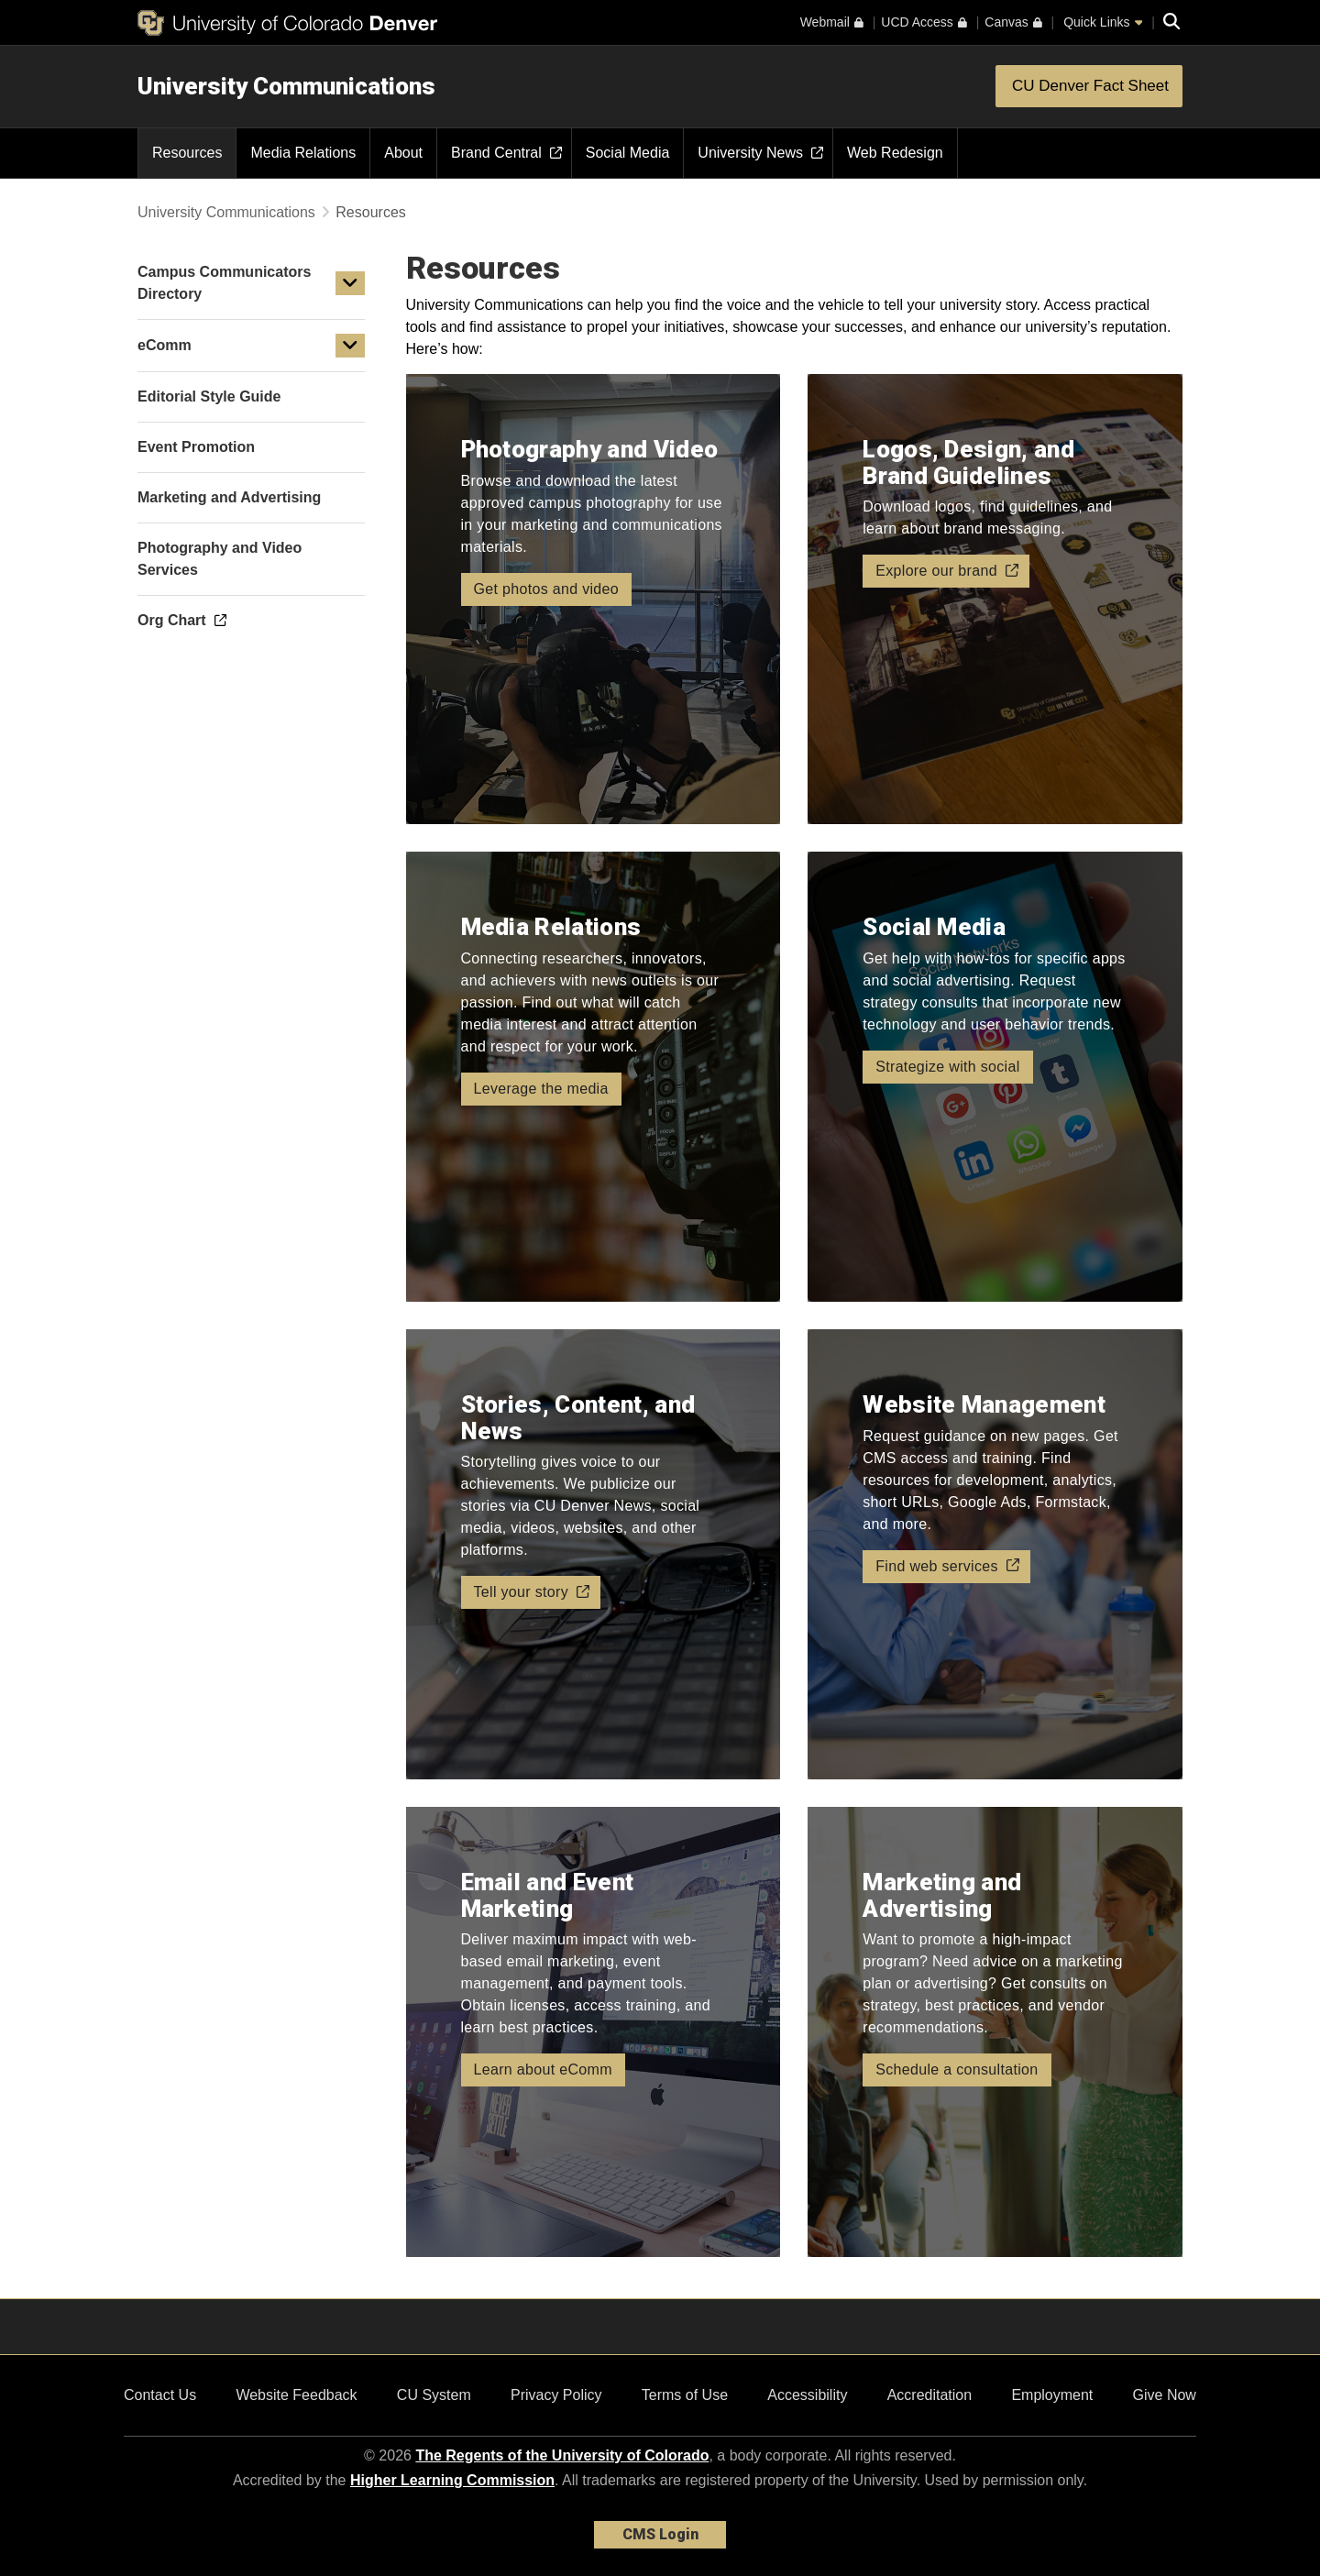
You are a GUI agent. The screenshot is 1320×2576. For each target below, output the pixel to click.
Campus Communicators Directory (224, 283)
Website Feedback (296, 2395)
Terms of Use (685, 2395)
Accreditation (930, 2395)
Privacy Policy (556, 2395)
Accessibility (807, 2395)
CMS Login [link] (660, 2534)
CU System (434, 2395)
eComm (165, 345)
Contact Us (160, 2395)
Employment (1052, 2395)
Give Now (1164, 2395)
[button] (350, 283)
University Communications (286, 86)
